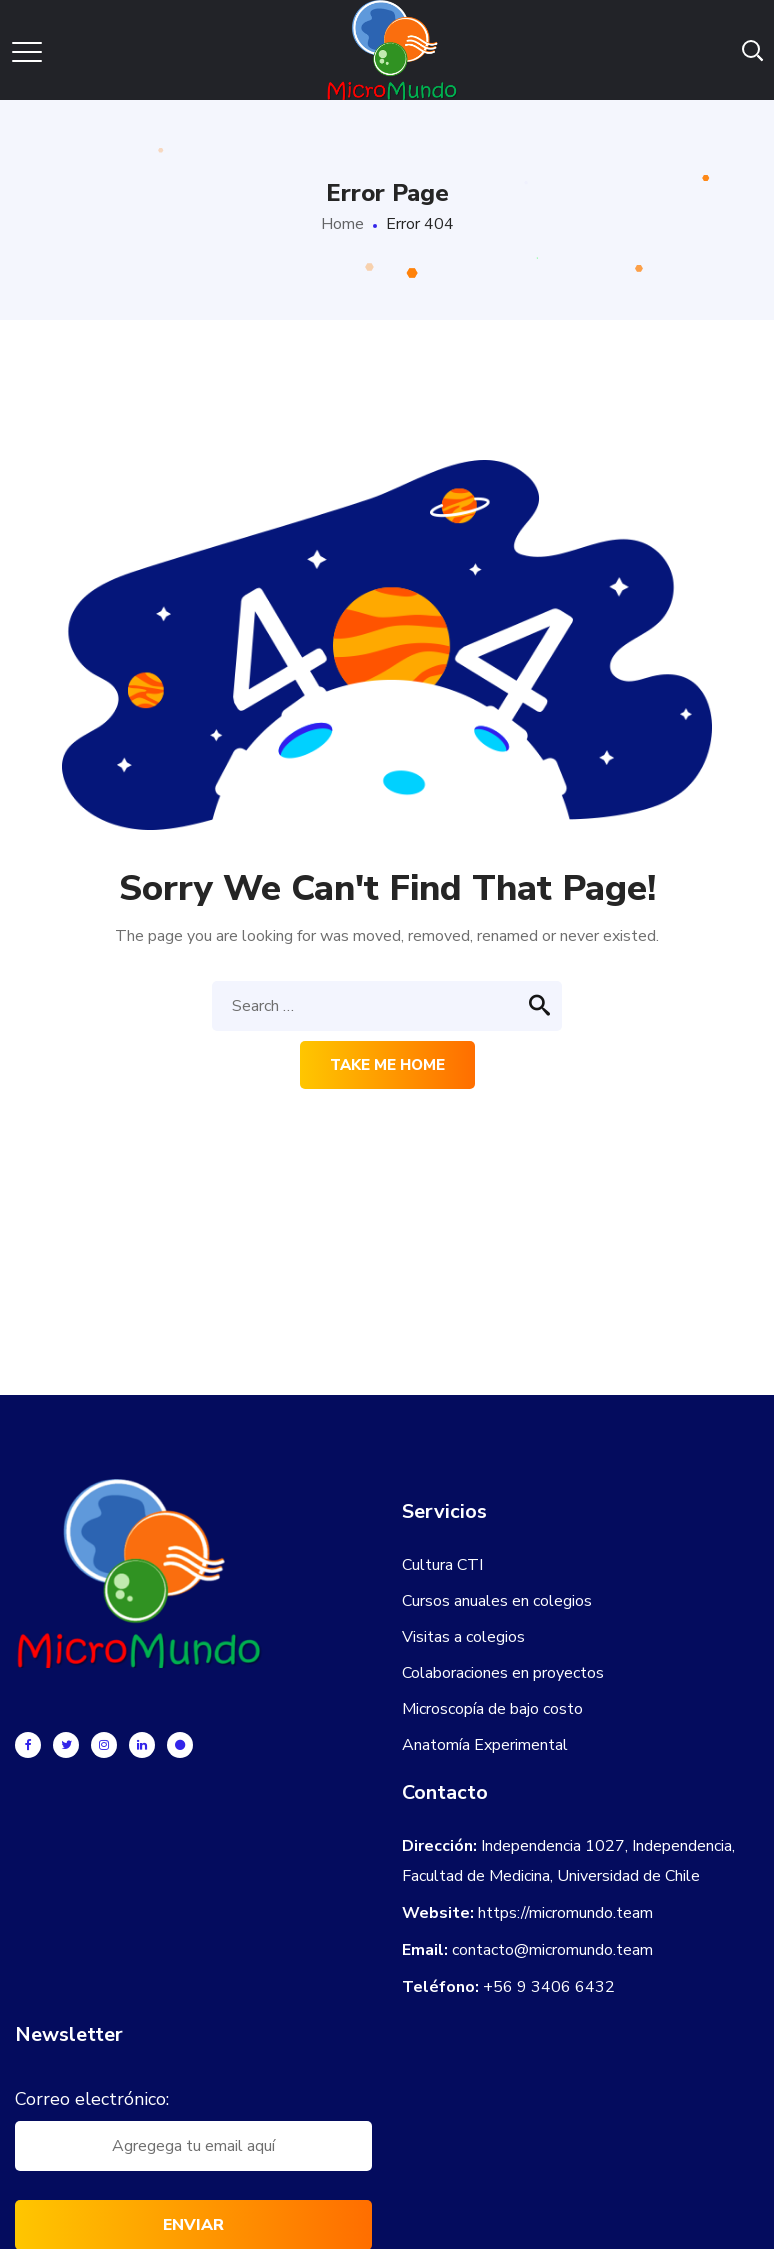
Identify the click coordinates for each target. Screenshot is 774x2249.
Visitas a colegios (463, 1637)
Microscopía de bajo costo (492, 1709)
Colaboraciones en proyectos (503, 1673)
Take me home (387, 1065)
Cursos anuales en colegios (497, 1601)
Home (342, 224)
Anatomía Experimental (485, 1745)
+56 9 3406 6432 (549, 1987)
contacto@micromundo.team (552, 1950)
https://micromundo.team (565, 1913)
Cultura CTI (442, 1565)
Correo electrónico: (92, 2099)
